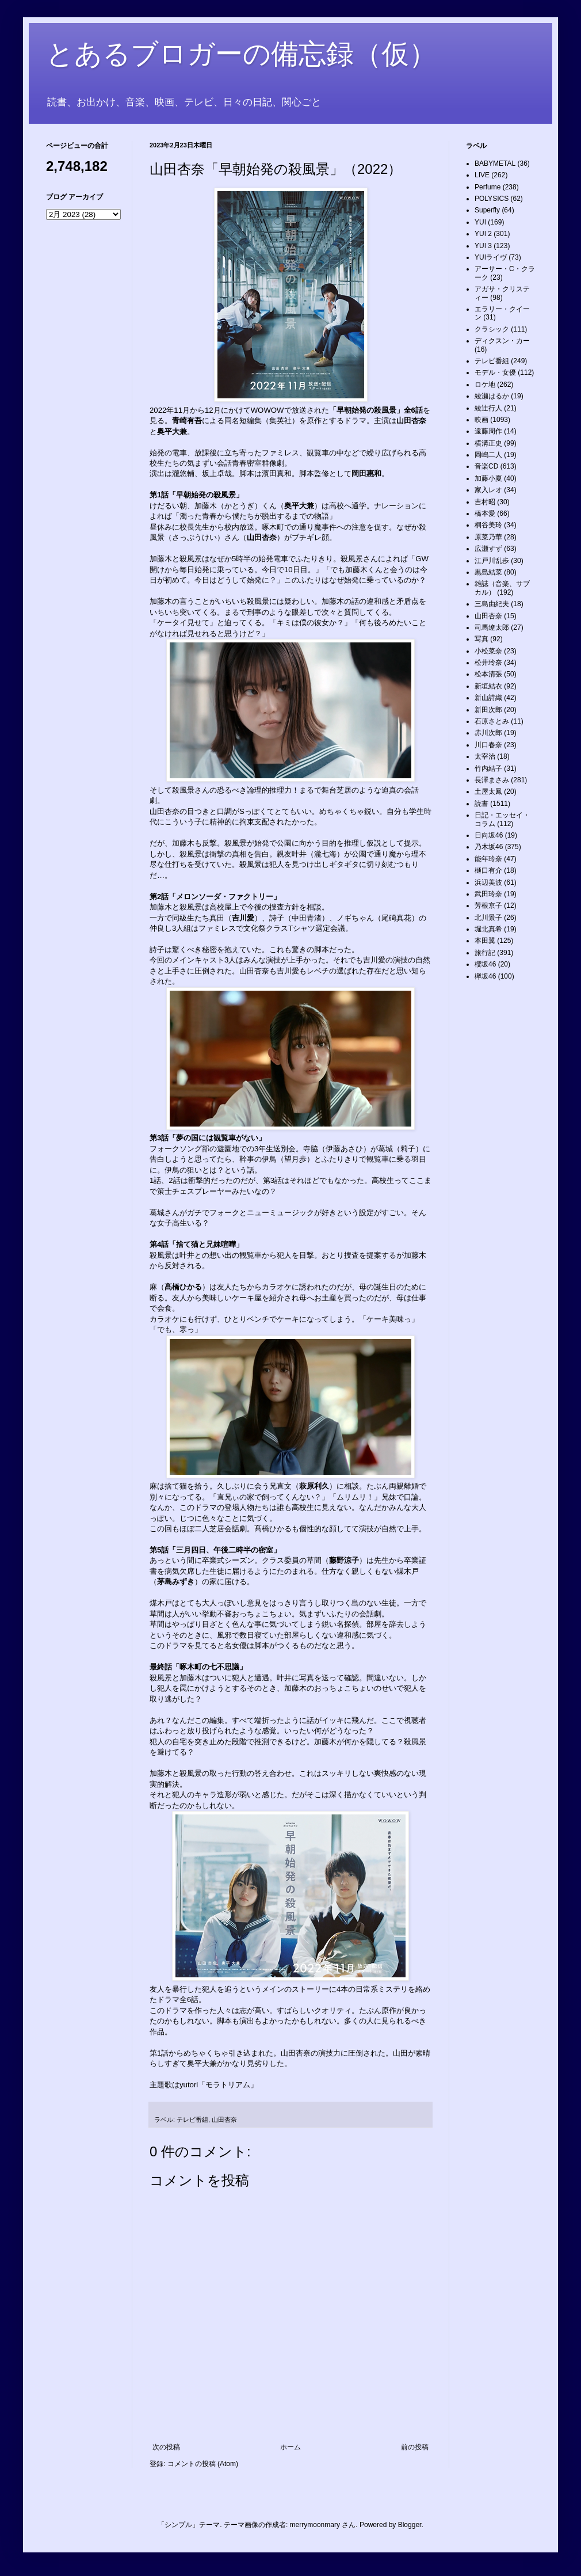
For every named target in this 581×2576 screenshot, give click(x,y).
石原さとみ (492, 721)
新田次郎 (488, 710)
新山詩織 (488, 698)
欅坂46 (485, 976)
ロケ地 (485, 384)
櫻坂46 (485, 964)
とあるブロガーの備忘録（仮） (241, 54)
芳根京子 (488, 905)
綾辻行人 (488, 408)
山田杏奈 (224, 2119)
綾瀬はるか (492, 396)
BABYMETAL (495, 163)
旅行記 (485, 953)
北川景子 (488, 918)
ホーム (290, 2447)
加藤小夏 (488, 478)
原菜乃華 (488, 537)
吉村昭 (485, 502)
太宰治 (485, 756)
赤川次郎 (488, 733)
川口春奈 (488, 745)
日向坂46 (489, 835)
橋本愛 (485, 513)
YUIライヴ (491, 257)
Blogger (410, 2525)
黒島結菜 (488, 572)
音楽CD (486, 466)
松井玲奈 (488, 663)
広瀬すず (488, 549)
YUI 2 (483, 234)
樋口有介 (488, 870)
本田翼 (485, 941)
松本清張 (488, 674)
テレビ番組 (192, 2119)
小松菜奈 (488, 651)
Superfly (487, 210)
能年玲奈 (488, 859)
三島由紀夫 (492, 604)
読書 (481, 804)
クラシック (492, 329)
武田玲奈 (488, 894)
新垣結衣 (488, 686)
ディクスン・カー (502, 341)
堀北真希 (488, 929)
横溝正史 (488, 443)
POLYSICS (492, 199)
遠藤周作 (488, 431)
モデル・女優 (495, 372)
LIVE (482, 175)
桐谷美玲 (488, 525)
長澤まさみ (492, 780)
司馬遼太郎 (492, 627)
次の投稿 (166, 2447)
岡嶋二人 (488, 455)
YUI (480, 222)
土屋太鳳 (488, 791)
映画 (481, 420)
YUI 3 (483, 246)
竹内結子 (488, 768)
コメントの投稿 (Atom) (202, 2464)
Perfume (487, 187)
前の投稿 (415, 2447)
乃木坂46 (489, 847)
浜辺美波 (488, 882)
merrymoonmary (315, 2525)
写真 (481, 639)
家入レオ (488, 490)
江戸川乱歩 (492, 561)
